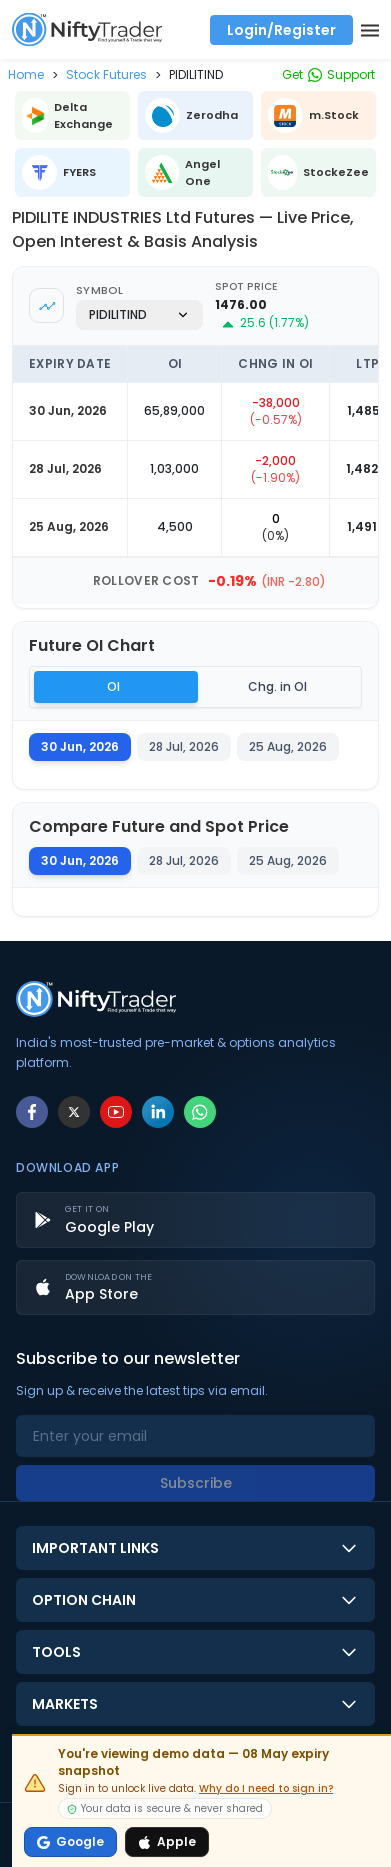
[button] (26, 74)
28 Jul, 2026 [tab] (184, 746)
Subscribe (196, 1483)
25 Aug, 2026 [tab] (288, 746)
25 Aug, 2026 (288, 860)
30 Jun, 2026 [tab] (80, 746)
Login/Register (281, 30)
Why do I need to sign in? (266, 1788)
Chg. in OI (277, 686)
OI (113, 686)
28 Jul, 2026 (184, 860)
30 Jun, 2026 (80, 860)
